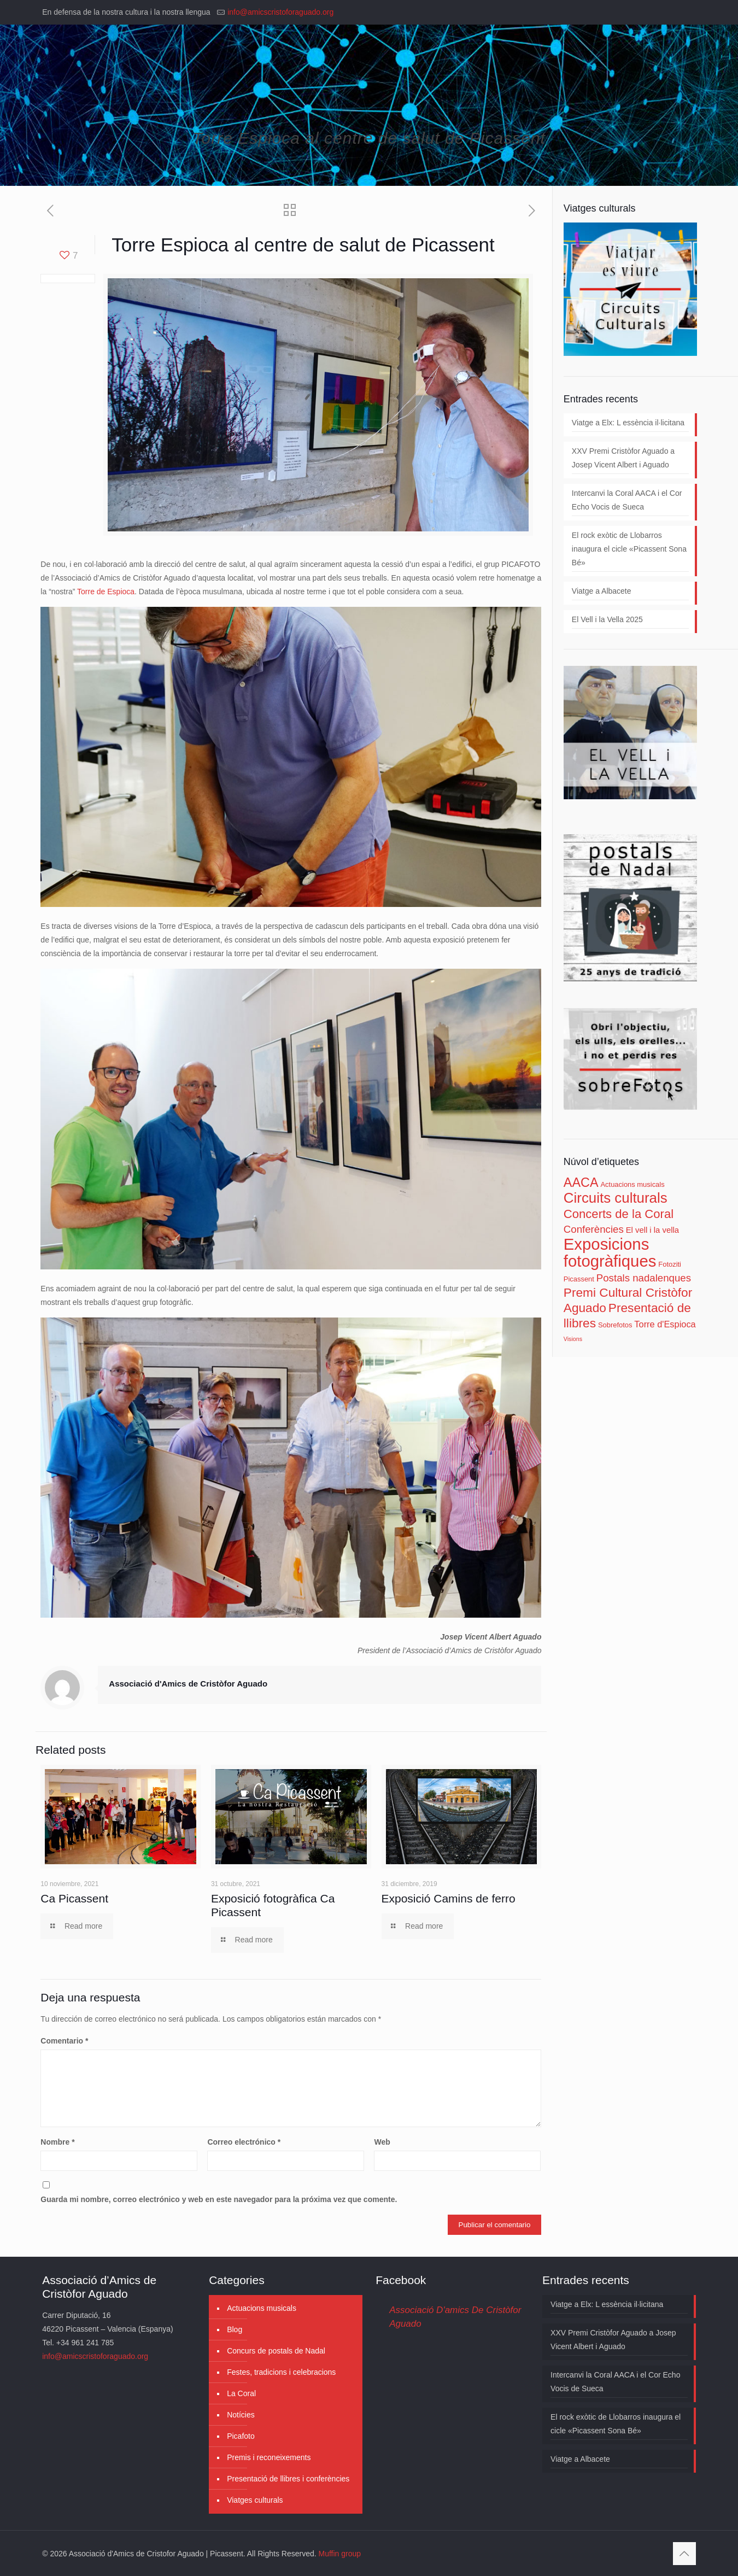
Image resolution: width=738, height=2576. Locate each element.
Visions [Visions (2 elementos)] (573, 1339)
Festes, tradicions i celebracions (281, 2372)
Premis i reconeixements (269, 2457)
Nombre (57, 2142)
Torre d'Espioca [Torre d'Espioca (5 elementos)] (664, 1324)
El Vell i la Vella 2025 (607, 619)
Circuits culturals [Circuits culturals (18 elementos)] (615, 1197)
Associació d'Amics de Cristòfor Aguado (188, 1683)
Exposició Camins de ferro (449, 1898)
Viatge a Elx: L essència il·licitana (628, 422)
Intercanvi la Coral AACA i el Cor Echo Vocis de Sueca (627, 500)
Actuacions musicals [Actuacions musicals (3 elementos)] (632, 1184)
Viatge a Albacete (601, 591)
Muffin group (340, 2553)
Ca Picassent (74, 1898)
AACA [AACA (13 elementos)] (581, 1182)
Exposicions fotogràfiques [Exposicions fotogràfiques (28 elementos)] (610, 1252)
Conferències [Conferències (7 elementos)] (594, 1229)
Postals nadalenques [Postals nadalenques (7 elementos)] (643, 1278)
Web (382, 2142)
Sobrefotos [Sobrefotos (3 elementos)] (615, 1325)
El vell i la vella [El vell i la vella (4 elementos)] (652, 1230)
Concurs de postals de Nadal (276, 2350)
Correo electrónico (243, 2142)
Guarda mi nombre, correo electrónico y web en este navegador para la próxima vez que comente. (218, 2199)
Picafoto (241, 2436)
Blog (234, 2329)
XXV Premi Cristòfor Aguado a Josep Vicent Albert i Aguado (623, 458)
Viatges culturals (255, 2500)
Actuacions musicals (261, 2308)
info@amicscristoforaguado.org (280, 12)
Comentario (64, 2040)
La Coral (241, 2393)
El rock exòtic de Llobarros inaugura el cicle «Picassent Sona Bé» (629, 549)
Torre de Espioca (105, 591)
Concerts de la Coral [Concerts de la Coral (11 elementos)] (618, 1214)
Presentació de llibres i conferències (288, 2478)
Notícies (241, 2414)
